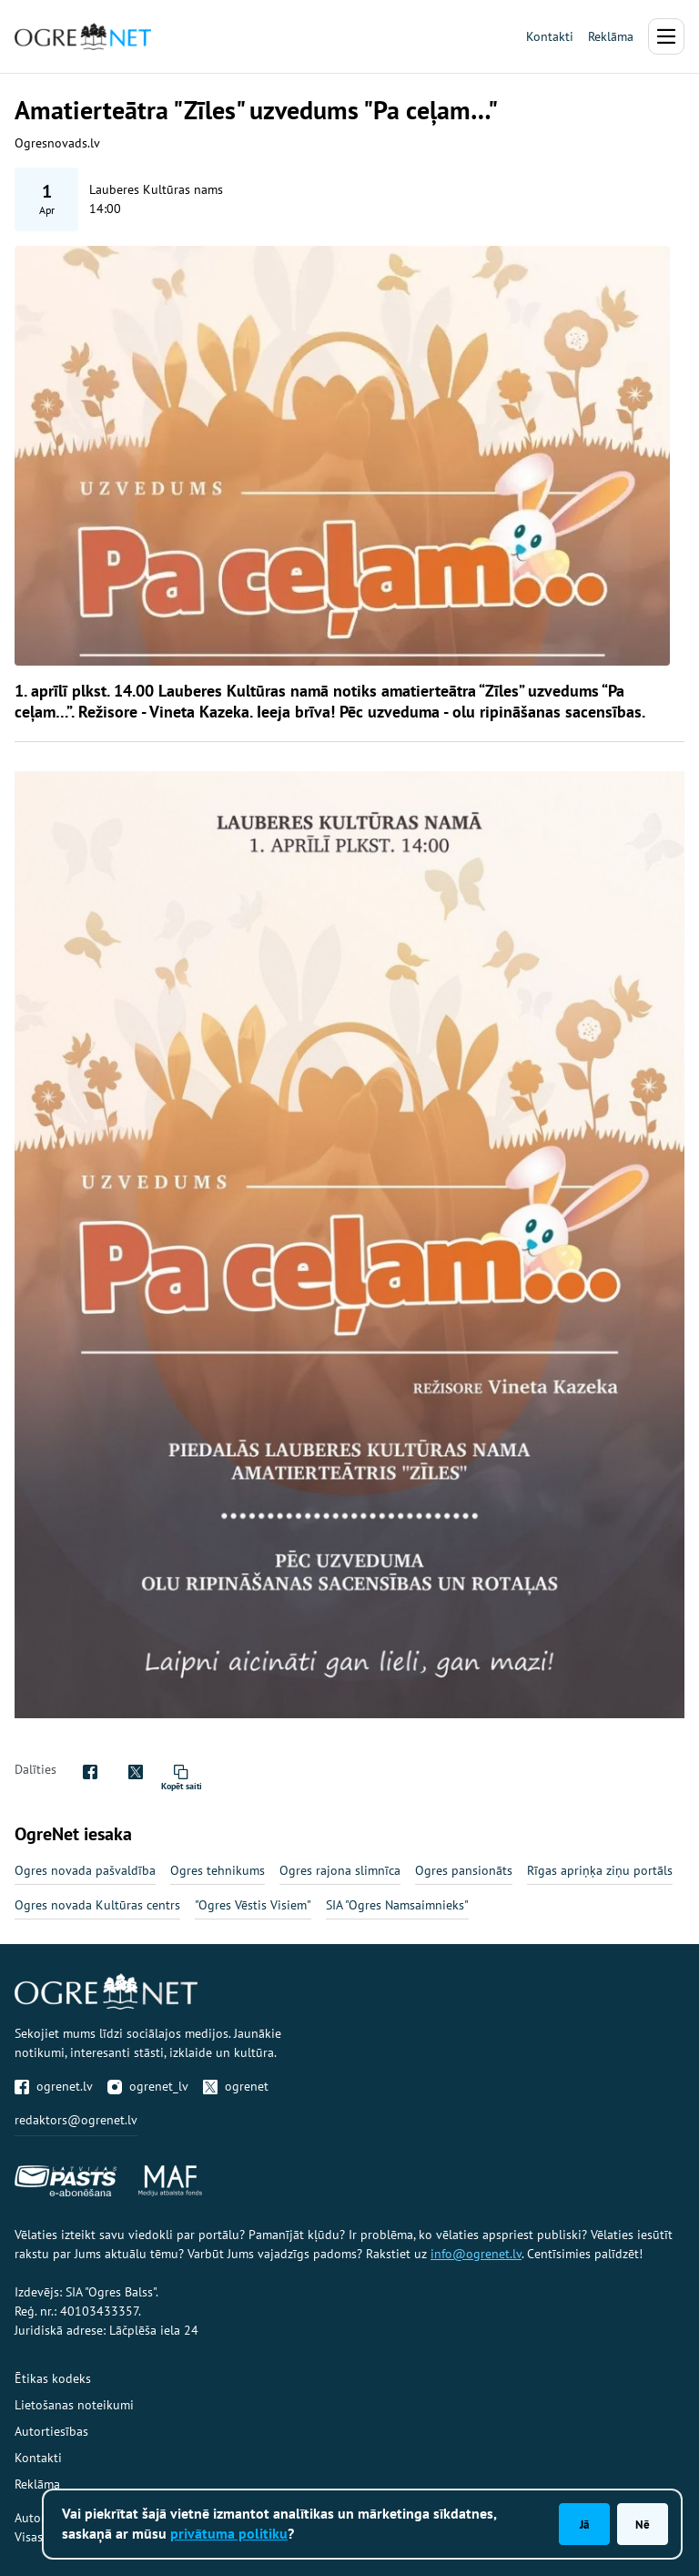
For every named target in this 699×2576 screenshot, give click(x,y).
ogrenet (235, 2086)
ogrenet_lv (147, 2086)
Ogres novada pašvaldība (85, 1870)
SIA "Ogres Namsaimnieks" (397, 1905)
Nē (642, 2524)
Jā (584, 2524)
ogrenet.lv (54, 2086)
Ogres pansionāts (463, 1870)
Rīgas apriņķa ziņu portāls (600, 1870)
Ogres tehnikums (217, 1870)
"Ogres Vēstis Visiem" (253, 1905)
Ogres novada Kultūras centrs (97, 1905)
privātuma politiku (229, 2533)
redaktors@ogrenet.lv (76, 2120)
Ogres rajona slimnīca (339, 1870)
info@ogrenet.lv (476, 2253)
